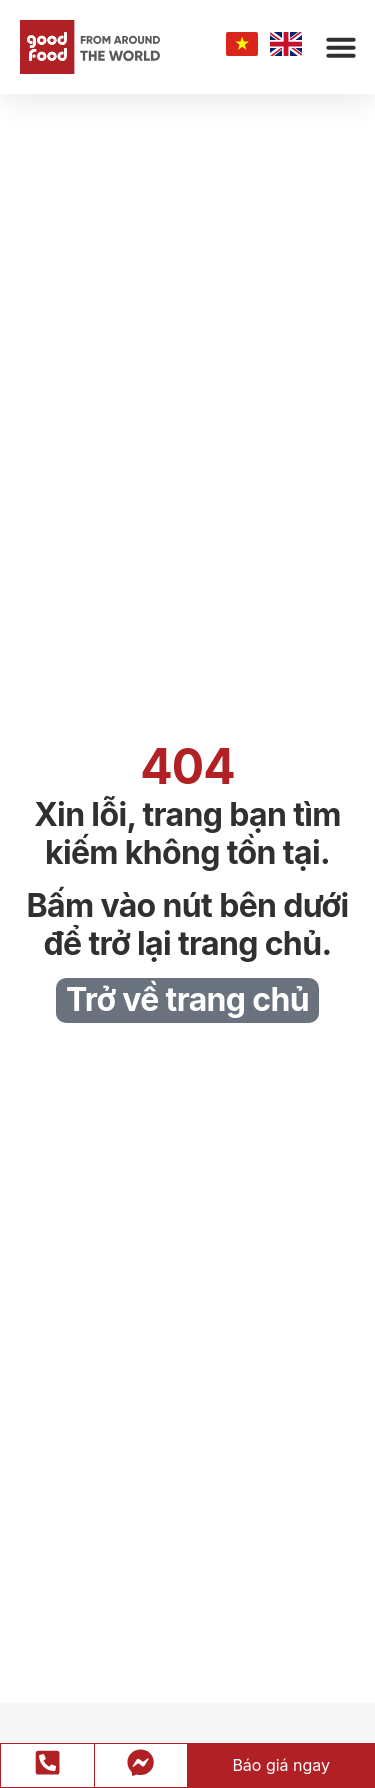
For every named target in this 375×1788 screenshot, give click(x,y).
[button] (341, 47)
